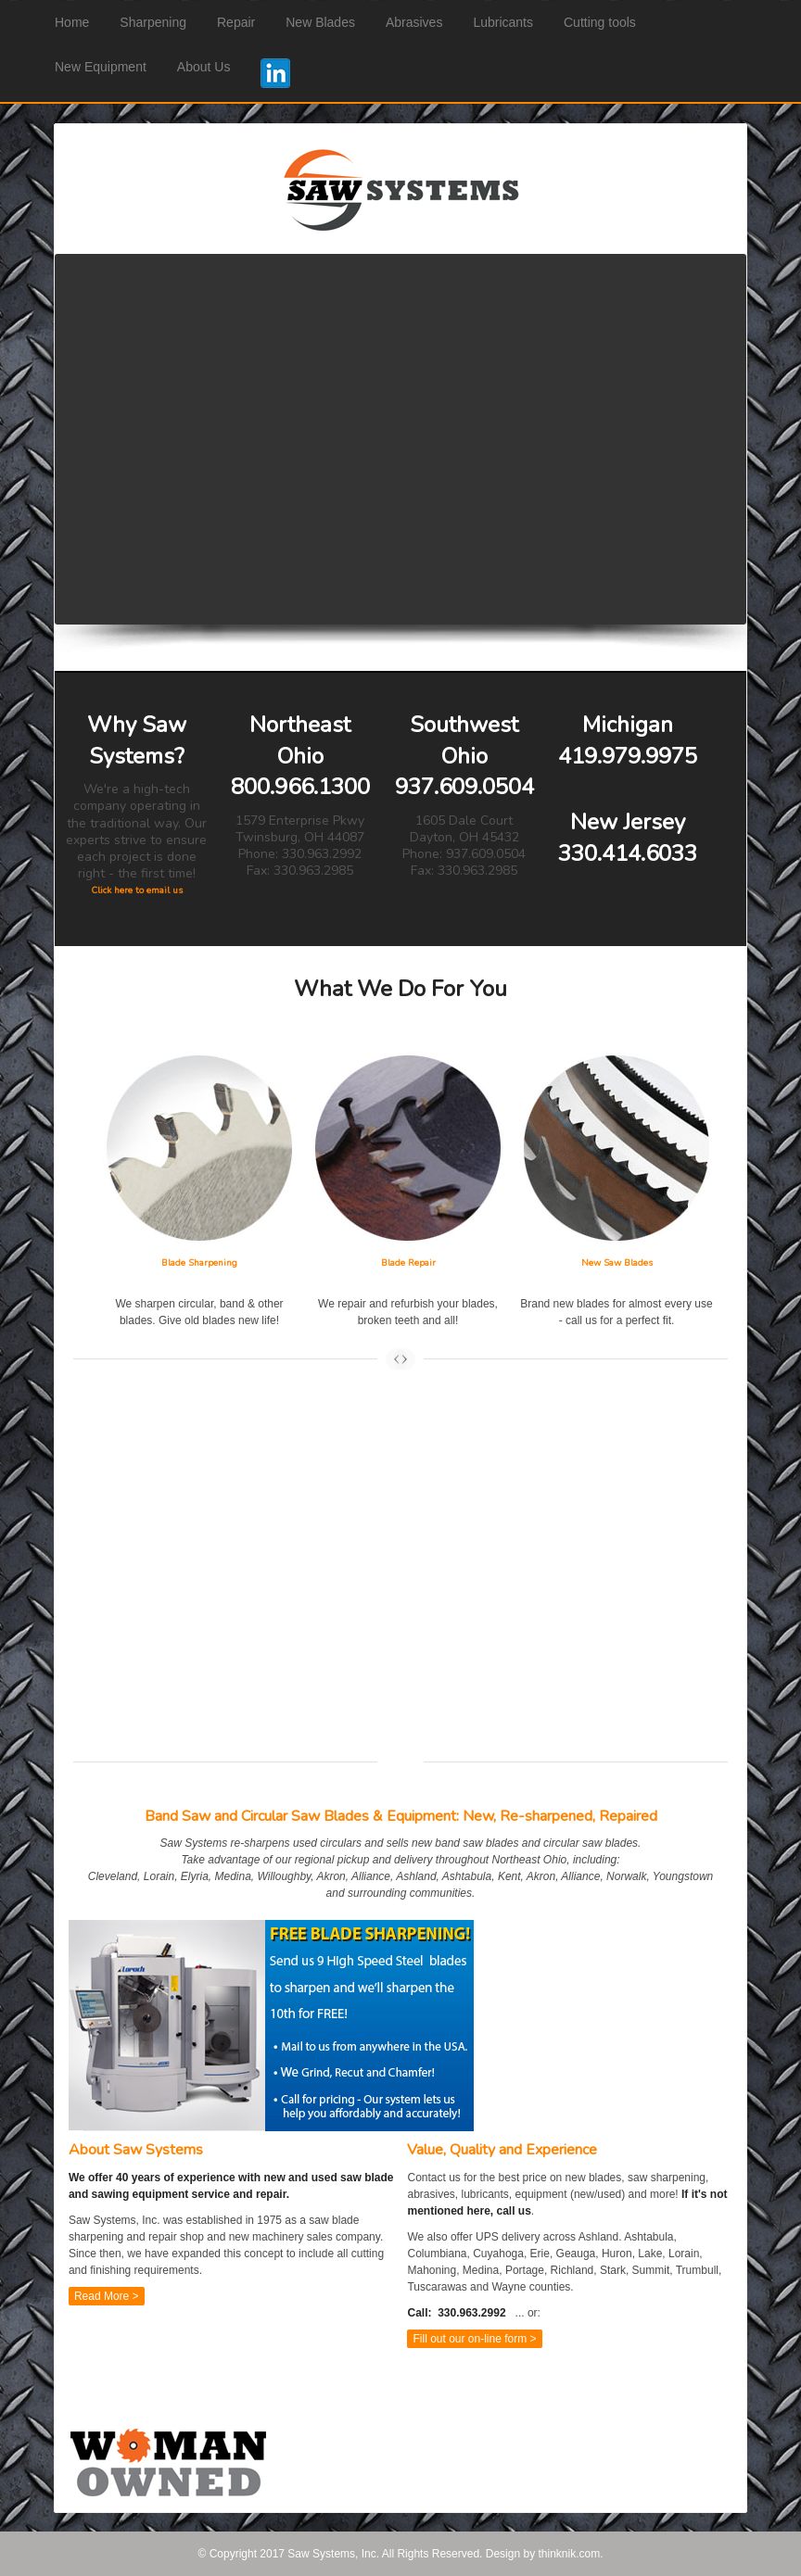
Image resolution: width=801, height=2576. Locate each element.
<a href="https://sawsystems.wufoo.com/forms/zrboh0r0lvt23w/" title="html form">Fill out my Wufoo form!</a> (400, 1586)
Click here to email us (137, 890)
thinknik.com (569, 2553)
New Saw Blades (617, 1262)
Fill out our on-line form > (474, 2338)
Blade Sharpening (199, 1262)
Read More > (106, 2296)
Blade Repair (408, 1262)
